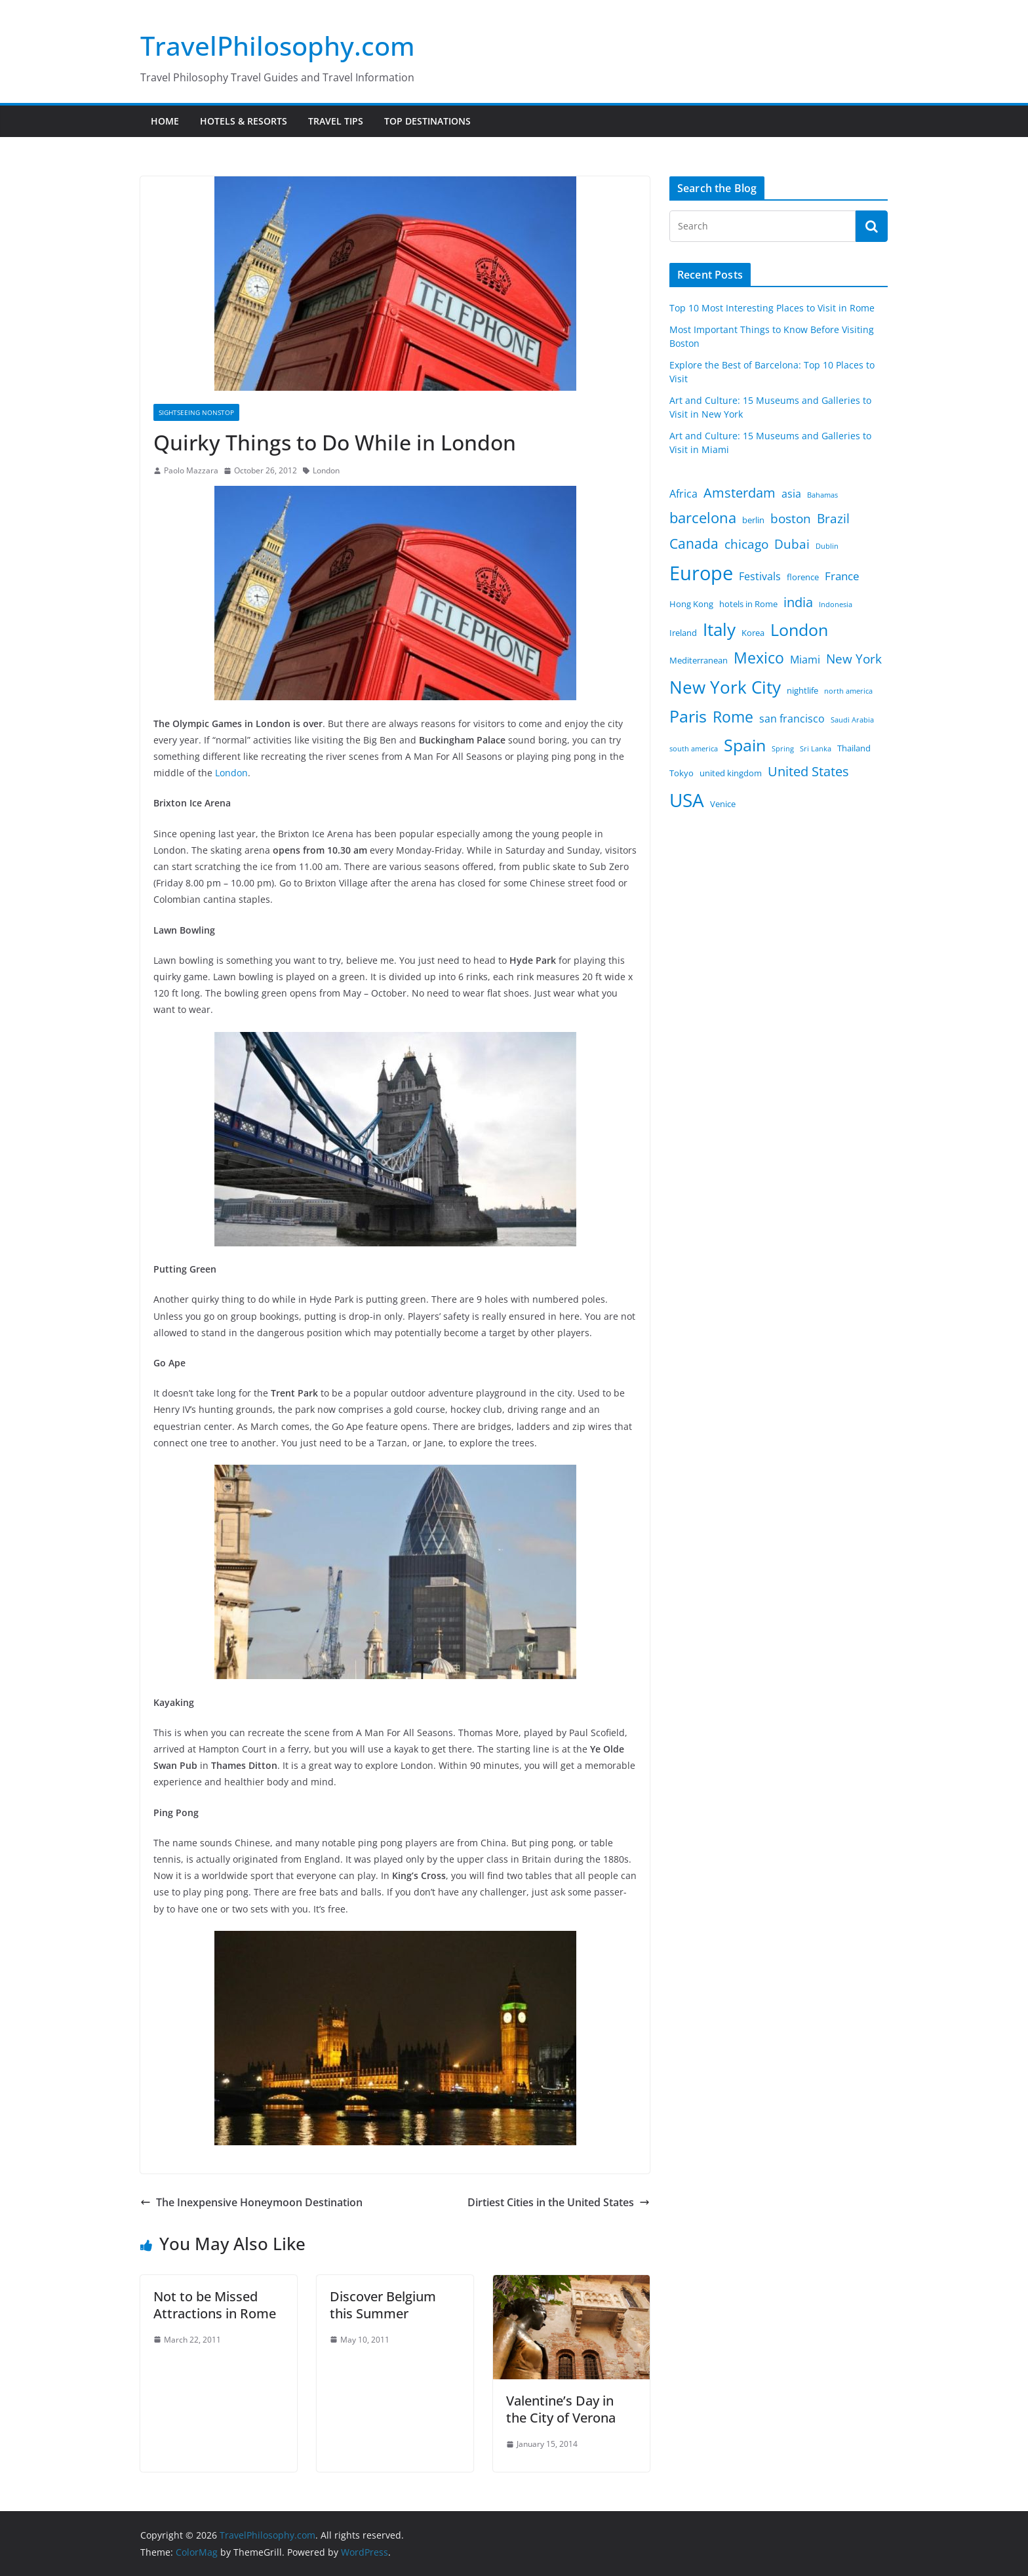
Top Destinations (427, 121)
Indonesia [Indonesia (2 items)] (835, 604)
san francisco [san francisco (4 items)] (792, 718)
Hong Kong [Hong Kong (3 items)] (691, 604)
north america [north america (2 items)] (848, 691)
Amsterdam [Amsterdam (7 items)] (739, 493)
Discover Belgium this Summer (383, 2305)
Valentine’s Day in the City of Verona (561, 2409)
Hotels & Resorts (243, 121)
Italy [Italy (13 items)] (719, 629)
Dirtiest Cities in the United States (558, 2202)
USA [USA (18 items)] (686, 799)
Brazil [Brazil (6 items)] (833, 518)
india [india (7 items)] (798, 602)
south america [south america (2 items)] (693, 748)
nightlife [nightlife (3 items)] (802, 690)
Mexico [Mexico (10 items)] (759, 657)
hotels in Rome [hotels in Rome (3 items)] (748, 604)
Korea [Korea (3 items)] (752, 633)
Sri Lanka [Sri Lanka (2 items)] (815, 748)
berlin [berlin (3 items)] (753, 520)
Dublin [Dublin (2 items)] (827, 546)
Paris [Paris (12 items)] (688, 716)
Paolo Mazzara (191, 470)
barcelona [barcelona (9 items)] (702, 517)
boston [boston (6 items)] (790, 518)
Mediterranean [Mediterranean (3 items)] (698, 660)
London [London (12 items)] (799, 630)
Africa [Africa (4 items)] (683, 493)
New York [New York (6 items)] (854, 658)
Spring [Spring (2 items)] (783, 748)
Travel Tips (335, 121)
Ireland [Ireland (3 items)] (683, 633)
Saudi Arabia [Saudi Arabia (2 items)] (852, 719)
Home (165, 121)
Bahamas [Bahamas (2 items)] (822, 495)
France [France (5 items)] (842, 576)
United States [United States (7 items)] (808, 771)
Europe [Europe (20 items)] (701, 573)
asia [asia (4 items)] (791, 493)
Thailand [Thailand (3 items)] (854, 748)
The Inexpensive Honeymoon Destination (251, 2202)
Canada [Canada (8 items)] (694, 543)
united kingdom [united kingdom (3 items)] (731, 773)
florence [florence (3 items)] (803, 577)
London (326, 470)
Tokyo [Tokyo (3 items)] (681, 773)
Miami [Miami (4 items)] (805, 659)
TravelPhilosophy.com (277, 46)
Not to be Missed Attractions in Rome (214, 2305)
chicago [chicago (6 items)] (746, 544)
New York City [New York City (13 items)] (725, 687)
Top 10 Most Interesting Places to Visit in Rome (772, 308)
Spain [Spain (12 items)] (745, 745)
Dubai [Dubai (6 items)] (792, 544)
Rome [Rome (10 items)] (733, 716)
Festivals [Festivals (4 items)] (760, 576)
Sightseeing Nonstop (196, 412)
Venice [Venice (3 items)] (723, 804)
